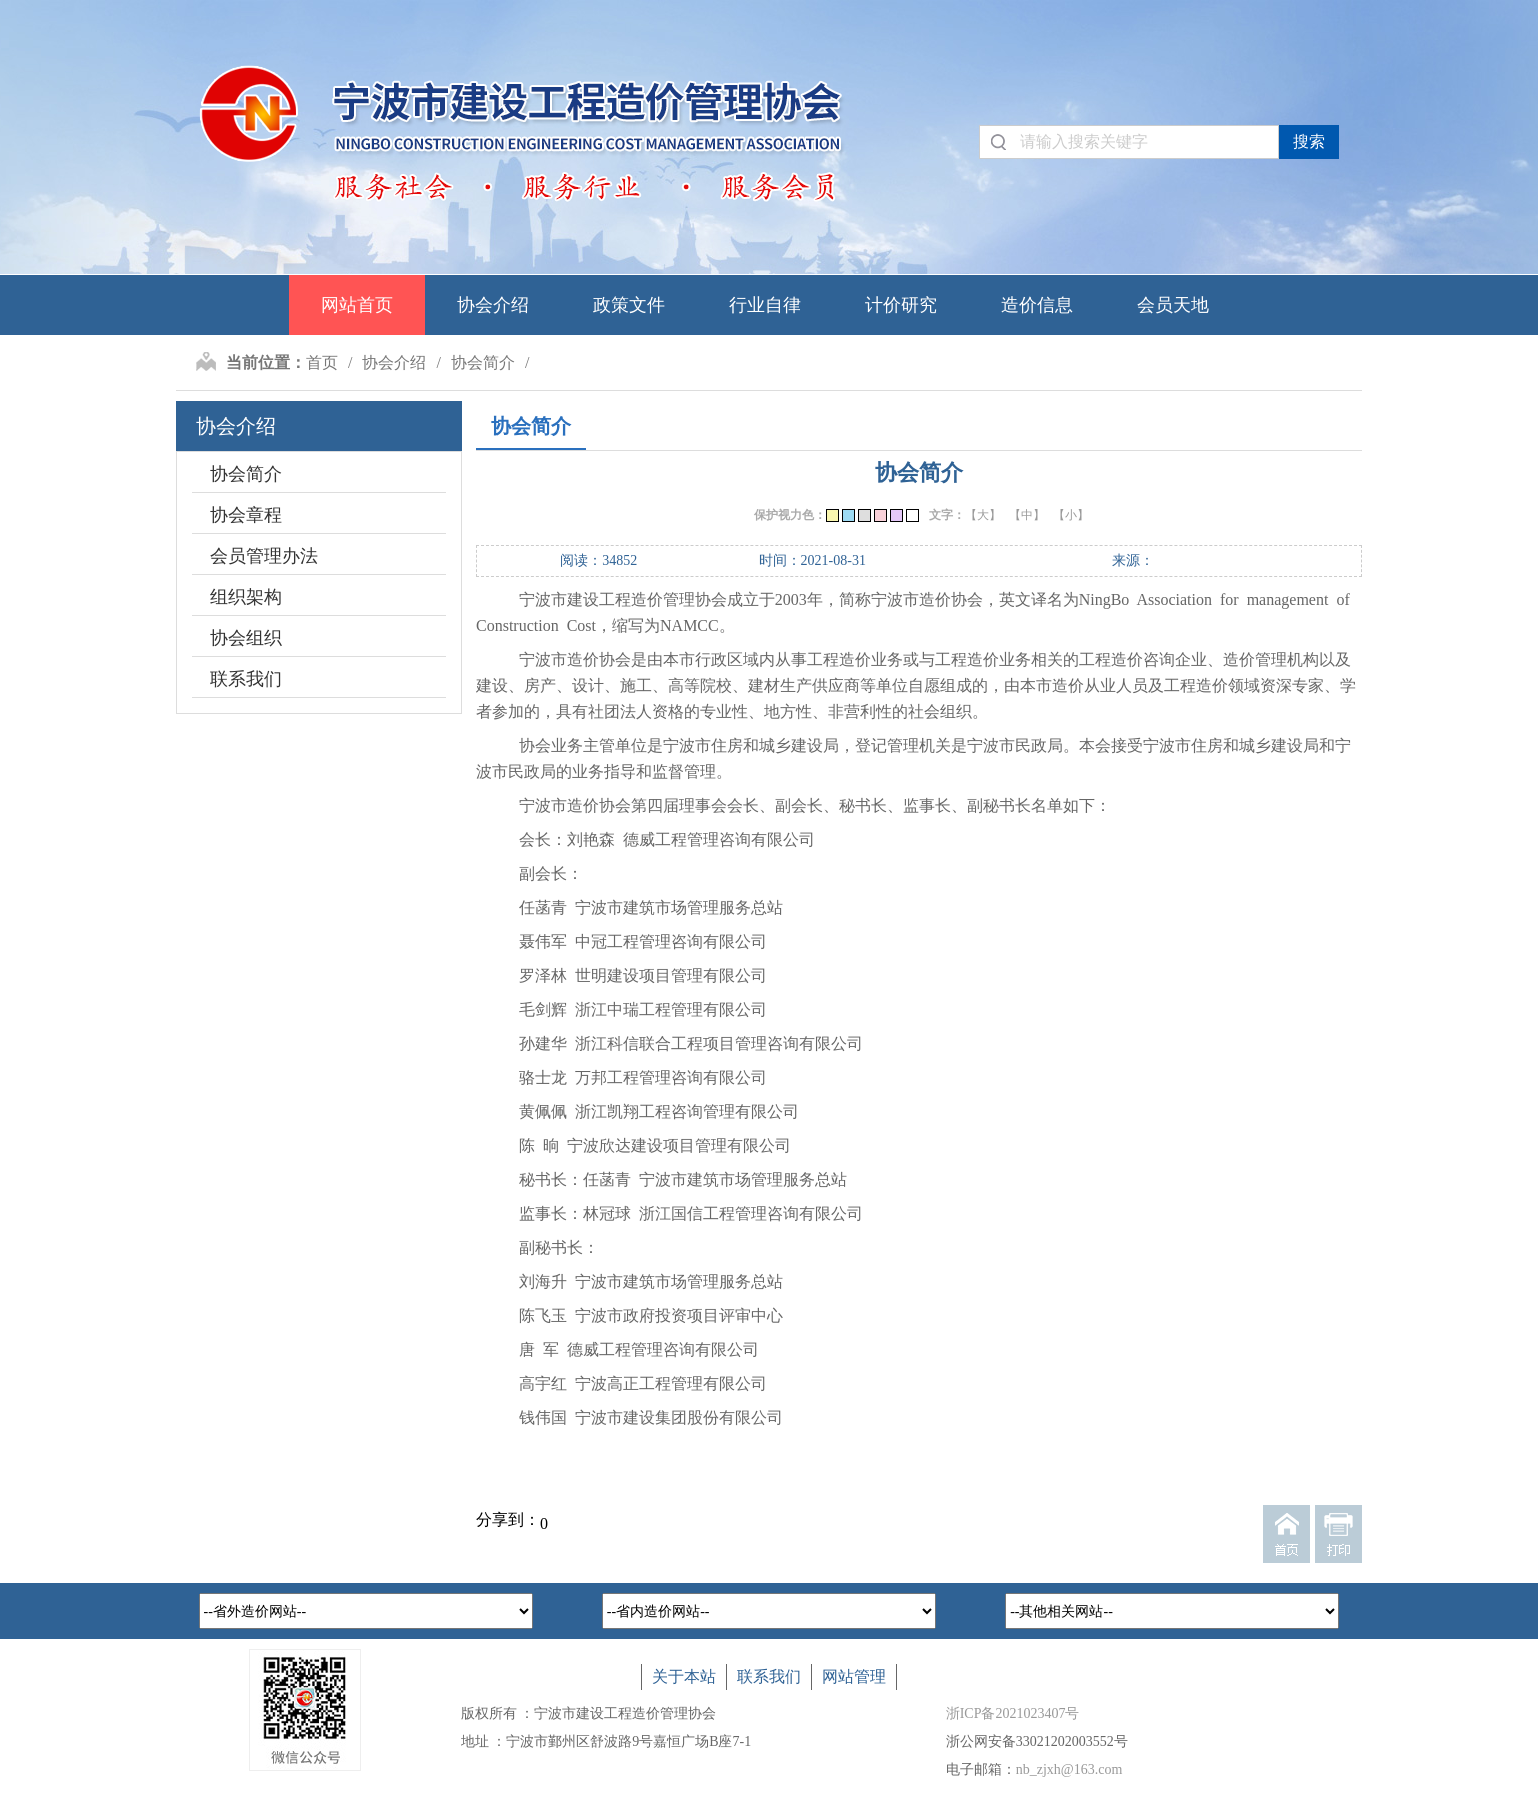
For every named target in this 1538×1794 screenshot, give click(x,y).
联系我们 (246, 679)
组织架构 (246, 597)
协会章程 (246, 515)
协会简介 (483, 362)
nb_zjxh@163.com (1069, 1769)
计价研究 (901, 305)
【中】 (1027, 515)
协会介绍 (493, 305)
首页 (322, 362)
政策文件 (629, 305)
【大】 (983, 515)
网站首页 (357, 305)
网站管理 (854, 1676)
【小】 (1071, 515)
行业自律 (765, 305)
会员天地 (1173, 305)
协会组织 (246, 638)
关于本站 (684, 1676)
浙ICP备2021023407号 (1013, 1713)
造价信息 (1037, 305)
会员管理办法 (264, 556)
